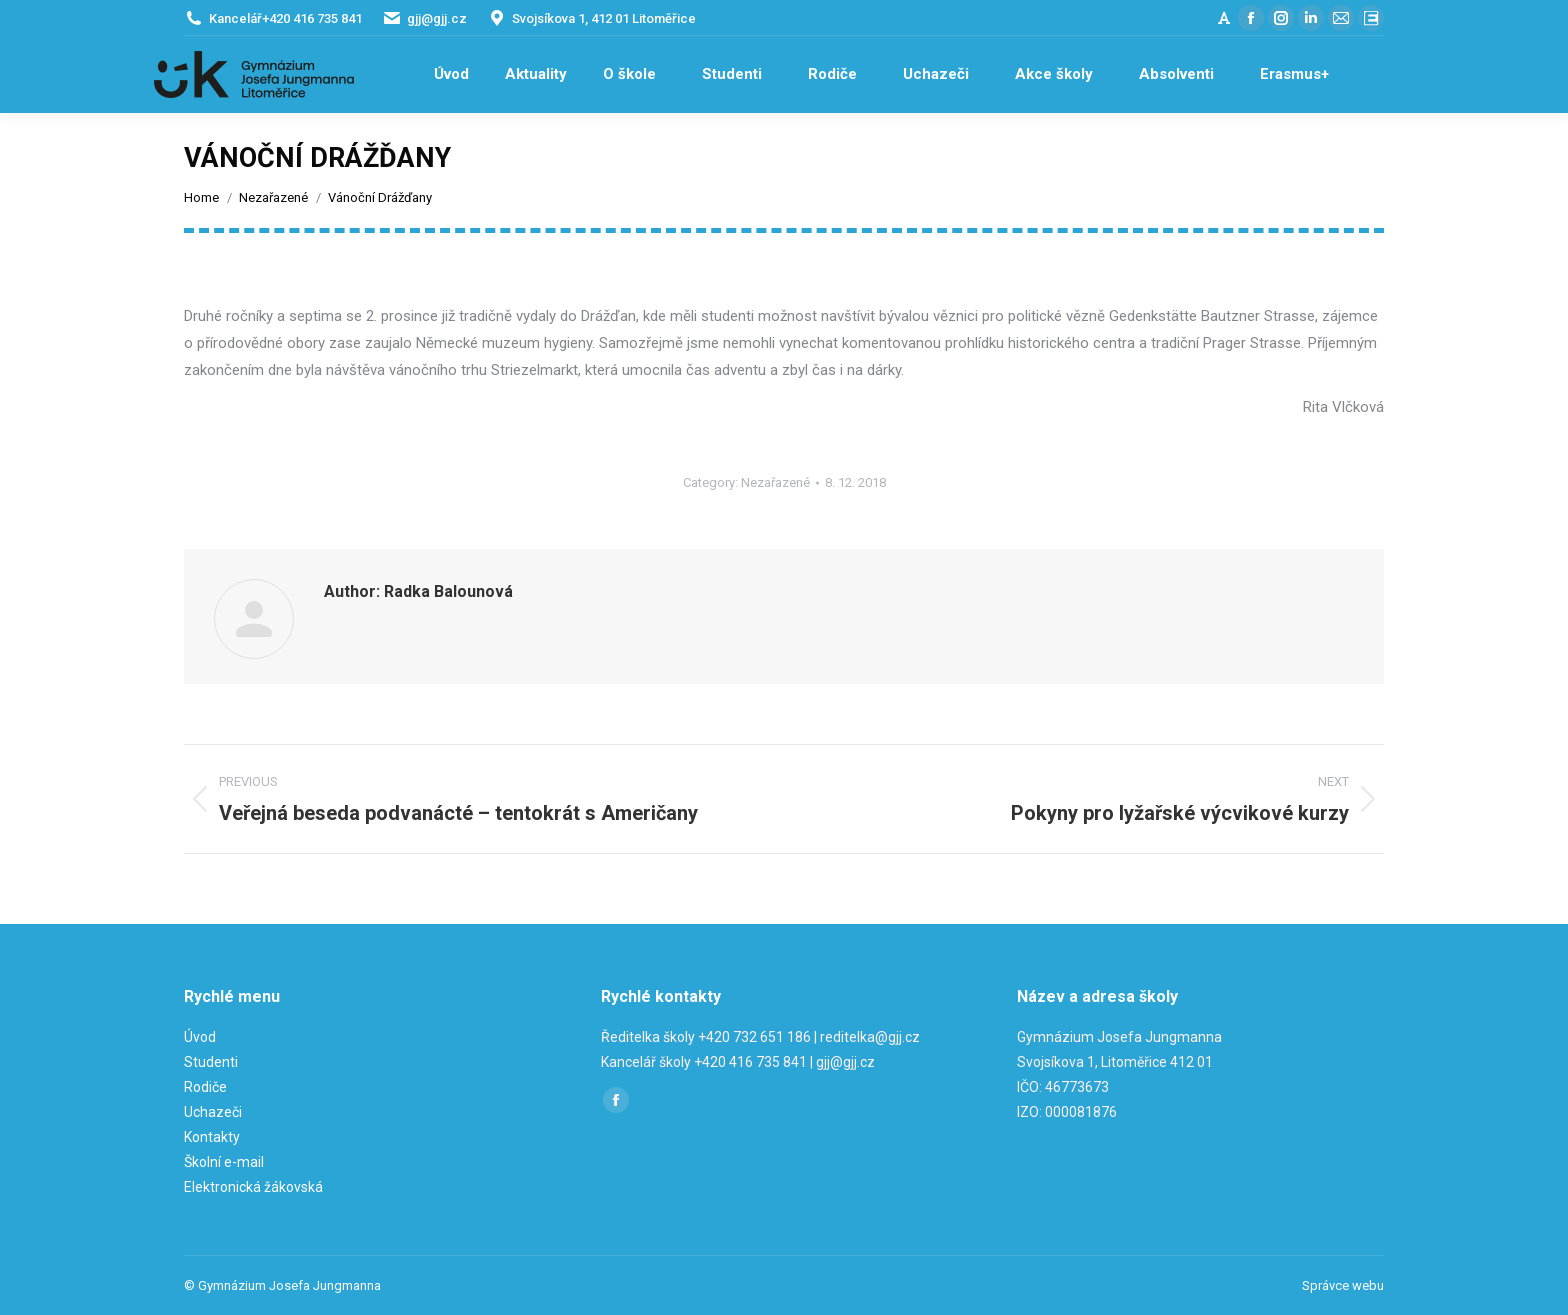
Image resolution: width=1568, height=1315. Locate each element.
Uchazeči (213, 1112)
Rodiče (205, 1087)
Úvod (200, 1037)
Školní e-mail (224, 1162)
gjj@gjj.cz (437, 18)
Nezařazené (775, 482)
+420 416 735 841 (312, 18)
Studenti (211, 1062)
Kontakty (212, 1137)
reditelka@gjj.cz (870, 1037)
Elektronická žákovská (253, 1187)
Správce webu (1343, 1285)
